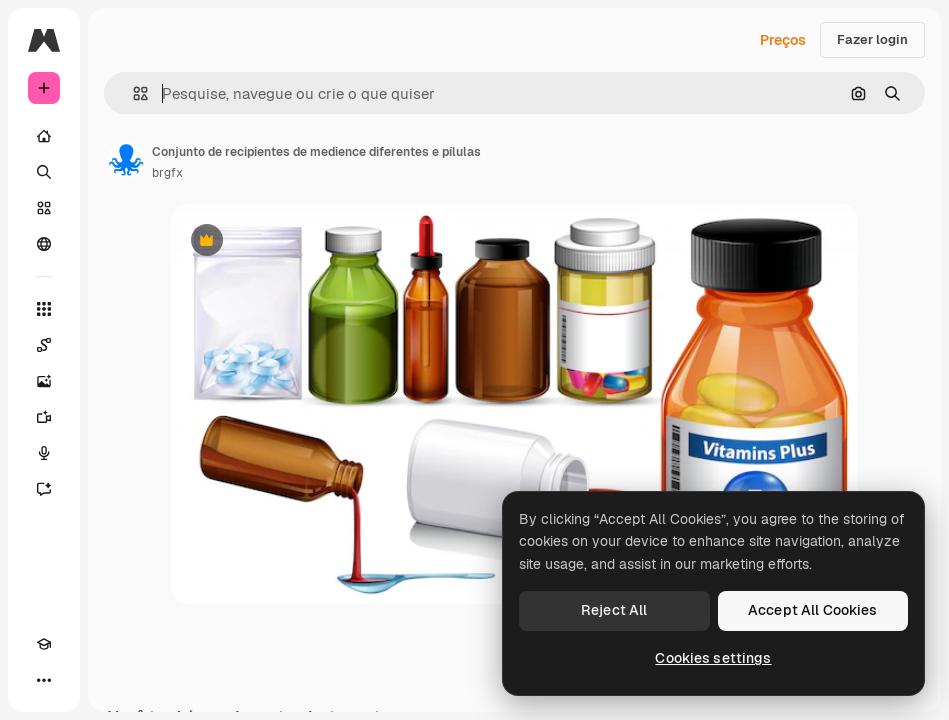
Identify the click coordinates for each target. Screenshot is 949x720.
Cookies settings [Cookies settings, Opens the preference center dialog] (713, 658)
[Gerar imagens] (44, 381)
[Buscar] (44, 172)
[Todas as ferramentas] (44, 309)
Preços (783, 40)
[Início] (44, 136)
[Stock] (44, 208)
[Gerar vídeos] (44, 417)
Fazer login (872, 39)
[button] (132, 93)
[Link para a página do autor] (126, 160)
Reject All (614, 610)
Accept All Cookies (813, 610)
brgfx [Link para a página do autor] (167, 173)
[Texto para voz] (44, 453)
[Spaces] (44, 345)
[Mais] (44, 680)
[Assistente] (44, 489)
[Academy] (44, 644)
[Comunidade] (44, 244)
